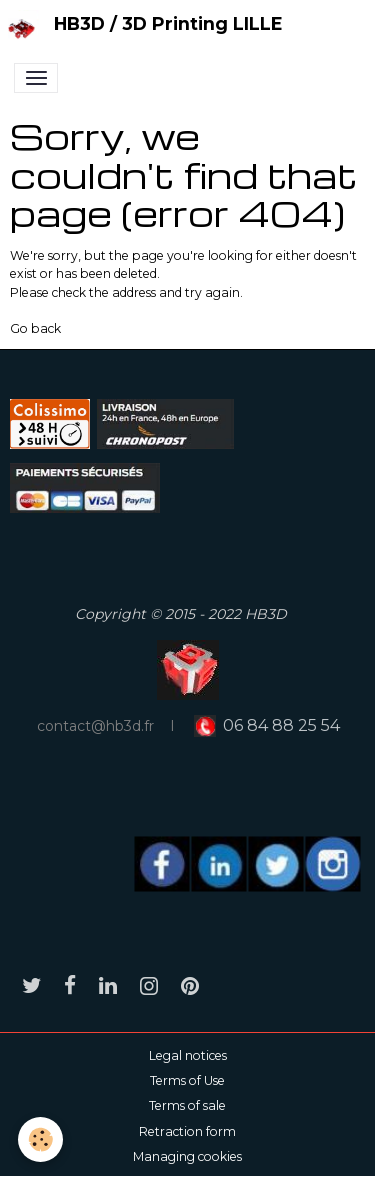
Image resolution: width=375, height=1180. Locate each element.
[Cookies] (40, 1139)
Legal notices (188, 1055)
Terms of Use (187, 1080)
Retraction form (187, 1131)
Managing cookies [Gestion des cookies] (187, 1156)
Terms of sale (187, 1105)
